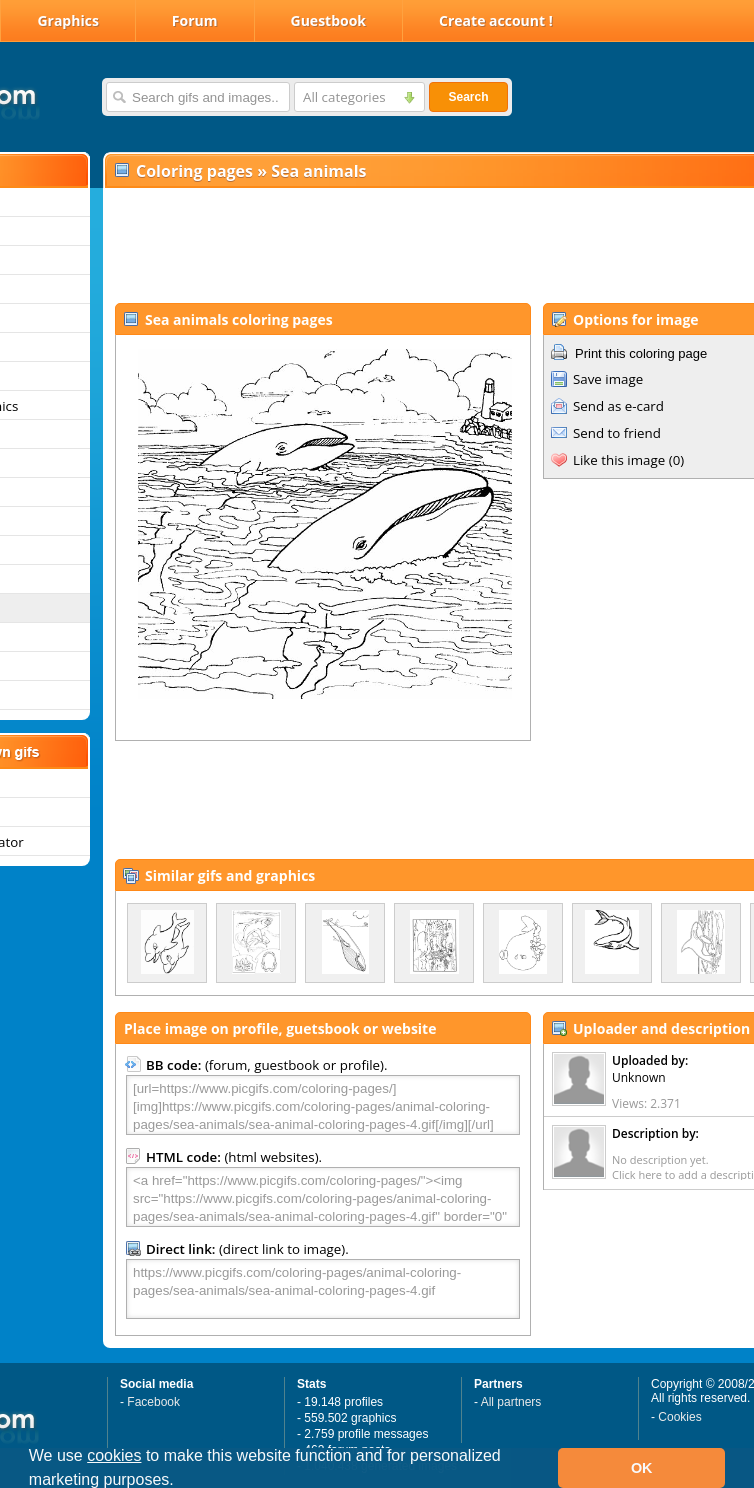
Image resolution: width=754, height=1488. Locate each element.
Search (468, 97)
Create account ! (496, 20)
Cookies (679, 1417)
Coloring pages (194, 171)
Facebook (153, 1402)
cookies (114, 1455)
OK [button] (642, 1468)
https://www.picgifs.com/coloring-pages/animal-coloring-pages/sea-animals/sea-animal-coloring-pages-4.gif (323, 1289)
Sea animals (318, 171)
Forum (195, 20)
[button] (181, 1482)
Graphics (67, 20)
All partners (511, 1402)
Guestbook (329, 20)
